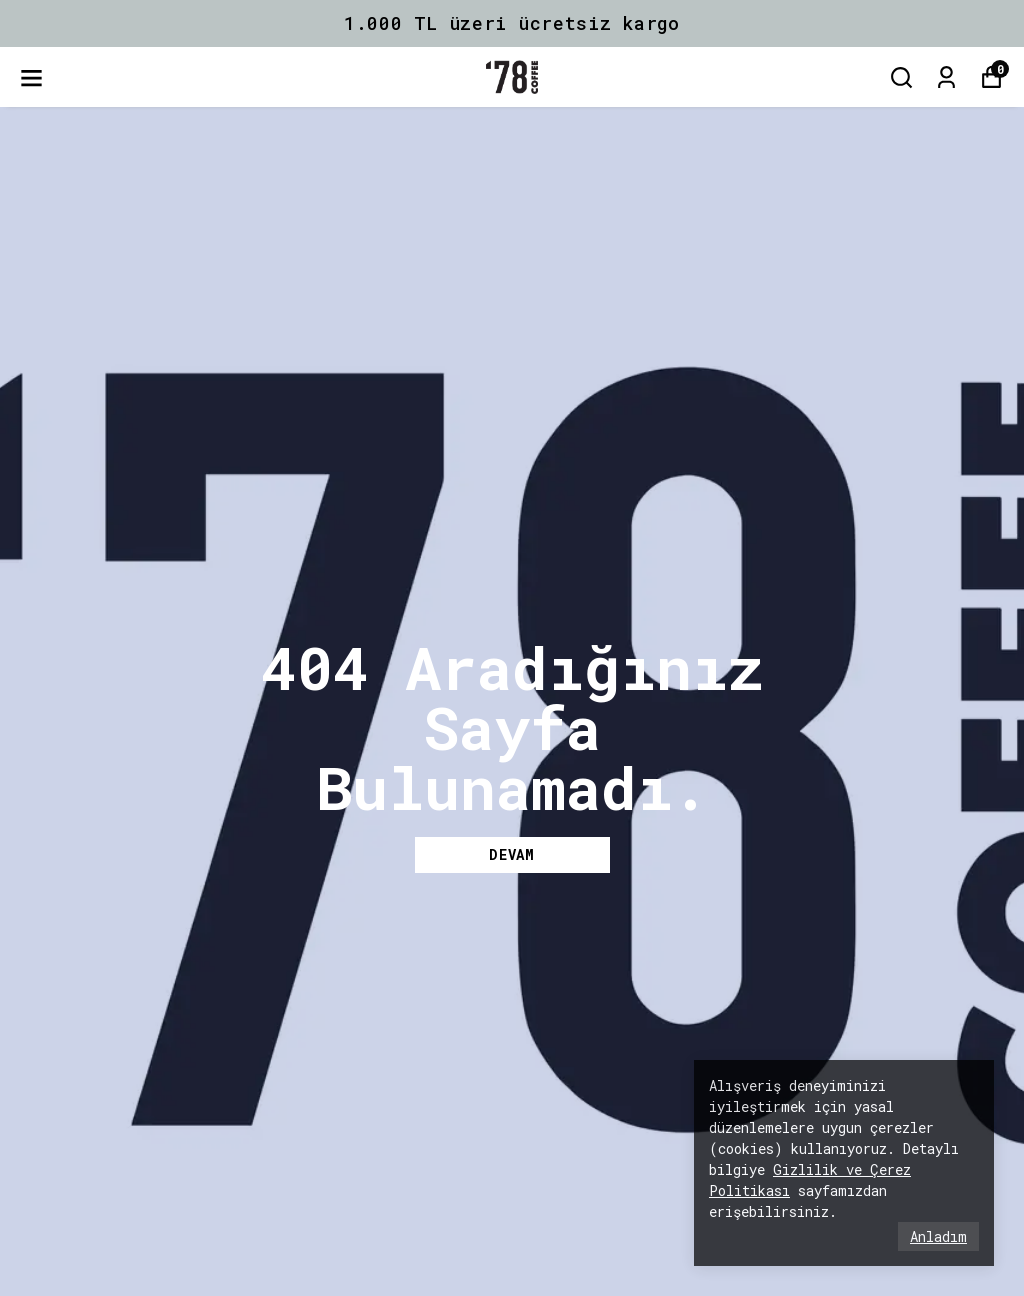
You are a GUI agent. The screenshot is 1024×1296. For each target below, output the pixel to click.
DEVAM (512, 854)
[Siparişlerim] (946, 77)
